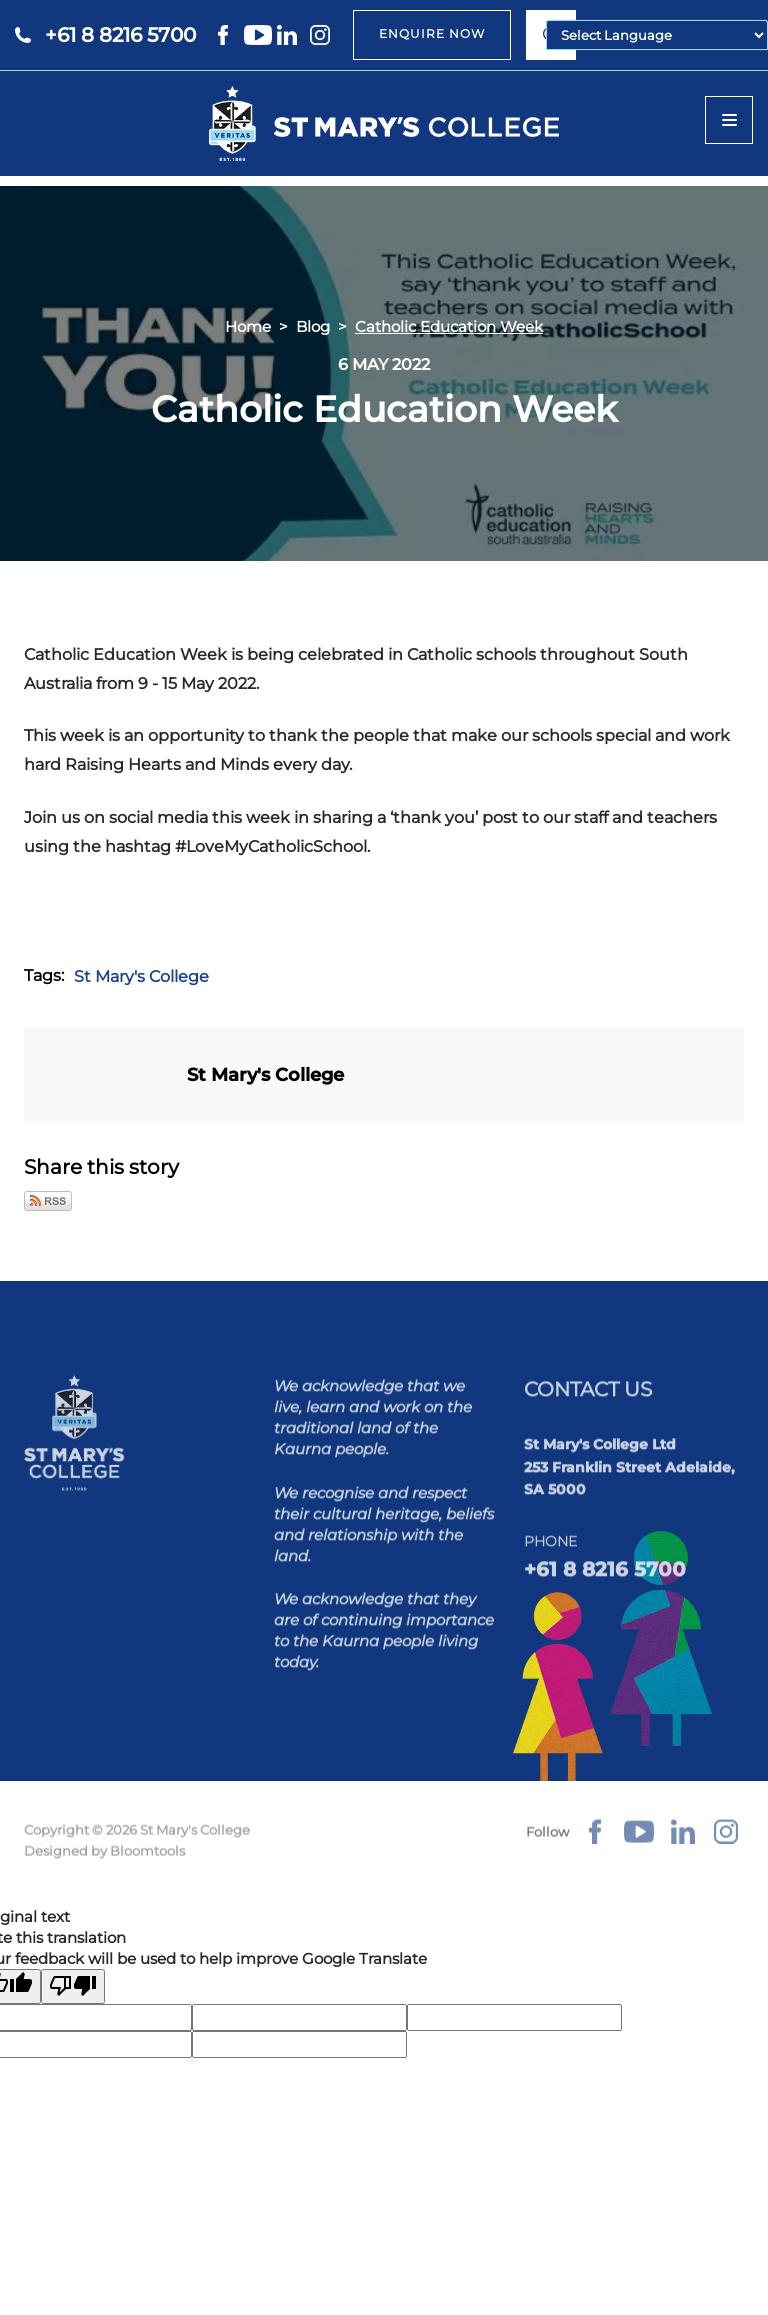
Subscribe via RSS (48, 1201)
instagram (324, 35)
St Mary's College (141, 976)
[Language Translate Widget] (657, 35)
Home (248, 326)
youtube (258, 35)
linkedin (291, 35)
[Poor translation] (73, 1987)
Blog (313, 326)
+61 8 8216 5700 (120, 35)
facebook (225, 35)
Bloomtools (147, 1861)
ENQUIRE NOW (432, 33)
